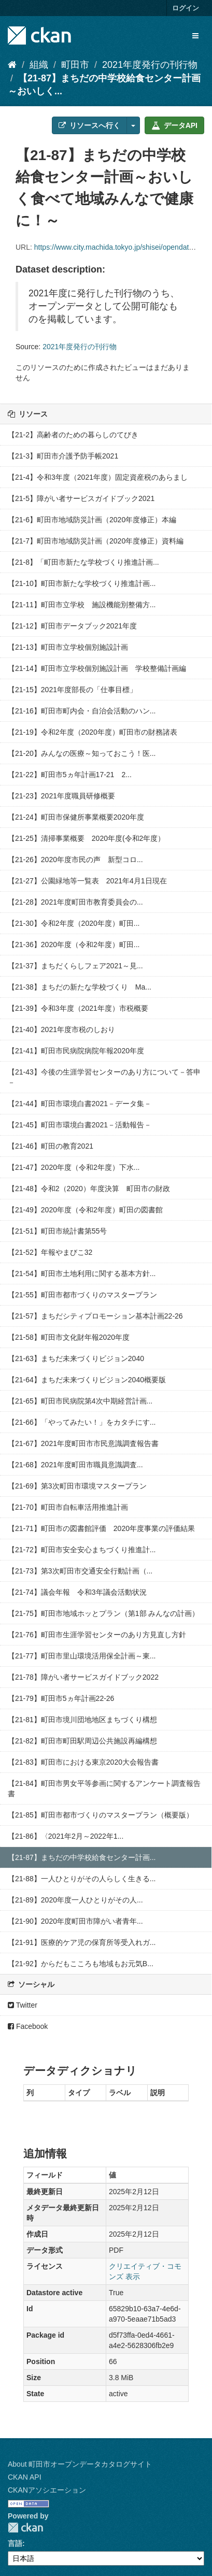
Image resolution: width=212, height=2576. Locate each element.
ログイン (185, 8)
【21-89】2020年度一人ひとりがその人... (75, 1900)
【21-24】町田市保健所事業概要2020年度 (76, 817)
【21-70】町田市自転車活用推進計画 (68, 1507)
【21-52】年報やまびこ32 (50, 1252)
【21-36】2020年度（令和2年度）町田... (73, 944)
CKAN (25, 2527)
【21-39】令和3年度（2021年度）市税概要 (78, 1008)
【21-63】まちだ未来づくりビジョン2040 (76, 1358)
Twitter (22, 2005)
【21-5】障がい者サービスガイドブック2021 (81, 498)
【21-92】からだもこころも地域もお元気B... (80, 1963)
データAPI (174, 125)
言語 (15, 2543)
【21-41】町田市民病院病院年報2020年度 (76, 1051)
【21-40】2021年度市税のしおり (61, 1029)
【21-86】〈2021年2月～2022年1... (65, 1836)
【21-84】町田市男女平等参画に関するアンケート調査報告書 (104, 1788)
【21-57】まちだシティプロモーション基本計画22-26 (95, 1316)
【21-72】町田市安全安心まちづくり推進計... (82, 1549)
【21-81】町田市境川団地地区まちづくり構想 (82, 1719)
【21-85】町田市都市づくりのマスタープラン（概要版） (100, 1815)
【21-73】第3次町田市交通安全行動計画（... (80, 1571)
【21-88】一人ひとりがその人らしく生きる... (82, 1878)
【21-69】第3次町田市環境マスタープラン (77, 1486)
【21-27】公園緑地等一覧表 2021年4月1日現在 (87, 881)
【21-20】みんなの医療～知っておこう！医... (82, 753)
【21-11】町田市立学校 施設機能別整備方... (82, 604)
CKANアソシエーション (47, 2490)
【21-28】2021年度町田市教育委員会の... (75, 902)
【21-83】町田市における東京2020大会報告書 (83, 1762)
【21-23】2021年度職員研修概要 (61, 796)
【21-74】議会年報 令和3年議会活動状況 (77, 1592)
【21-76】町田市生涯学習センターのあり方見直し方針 (97, 1634)
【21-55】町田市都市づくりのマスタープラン (82, 1295)
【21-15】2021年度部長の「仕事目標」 (72, 689)
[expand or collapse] (195, 35)
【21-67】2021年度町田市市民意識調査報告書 (83, 1443)
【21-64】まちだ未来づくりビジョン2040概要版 (87, 1380)
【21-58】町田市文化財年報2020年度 (69, 1337)
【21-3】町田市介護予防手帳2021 (63, 456)
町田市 (75, 65)
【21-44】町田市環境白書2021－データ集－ (79, 1103)
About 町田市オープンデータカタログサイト (80, 2464)
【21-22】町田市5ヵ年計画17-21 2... (70, 774)
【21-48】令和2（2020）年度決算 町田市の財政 (89, 1188)
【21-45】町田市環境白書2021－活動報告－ (79, 1125)
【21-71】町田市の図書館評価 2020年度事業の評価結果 (101, 1528)
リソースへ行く (89, 125)
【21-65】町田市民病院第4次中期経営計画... (80, 1401)
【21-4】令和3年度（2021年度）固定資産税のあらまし (98, 477)
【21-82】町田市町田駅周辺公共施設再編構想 (82, 1741)
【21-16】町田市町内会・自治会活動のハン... (82, 711)
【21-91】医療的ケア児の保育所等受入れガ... (82, 1942)
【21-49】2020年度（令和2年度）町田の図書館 (85, 1210)
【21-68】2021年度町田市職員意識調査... (75, 1465)
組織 (39, 65)
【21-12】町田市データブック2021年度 (72, 626)
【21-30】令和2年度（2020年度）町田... (73, 923)
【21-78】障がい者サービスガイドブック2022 (83, 1677)
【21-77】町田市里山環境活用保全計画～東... (82, 1656)
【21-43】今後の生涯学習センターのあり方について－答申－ (104, 1077)
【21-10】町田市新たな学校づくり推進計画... (82, 583)
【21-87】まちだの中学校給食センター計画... (82, 1857)
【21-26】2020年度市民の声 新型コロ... (75, 859)
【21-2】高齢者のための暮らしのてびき (73, 435)
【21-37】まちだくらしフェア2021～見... (75, 966)
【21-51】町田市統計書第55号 (57, 1231)
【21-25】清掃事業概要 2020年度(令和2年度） (86, 838)
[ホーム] (12, 65)
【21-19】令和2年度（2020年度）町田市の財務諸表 (92, 732)
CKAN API (24, 2477)
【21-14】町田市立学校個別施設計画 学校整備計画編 (97, 668)
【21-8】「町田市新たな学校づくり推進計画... (83, 562)
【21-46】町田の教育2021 (50, 1146)
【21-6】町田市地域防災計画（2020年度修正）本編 (92, 520)
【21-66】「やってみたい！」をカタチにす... (82, 1422)
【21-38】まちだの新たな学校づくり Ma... (79, 987)
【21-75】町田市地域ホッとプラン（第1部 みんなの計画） (103, 1613)
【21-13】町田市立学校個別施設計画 (68, 647)
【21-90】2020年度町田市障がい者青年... (75, 1921)
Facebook (28, 2026)
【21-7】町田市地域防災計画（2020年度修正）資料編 (95, 541)
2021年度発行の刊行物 (149, 65)
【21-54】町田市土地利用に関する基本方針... (82, 1273)
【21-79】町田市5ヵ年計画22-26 (61, 1698)
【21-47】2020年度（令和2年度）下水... (73, 1167)
